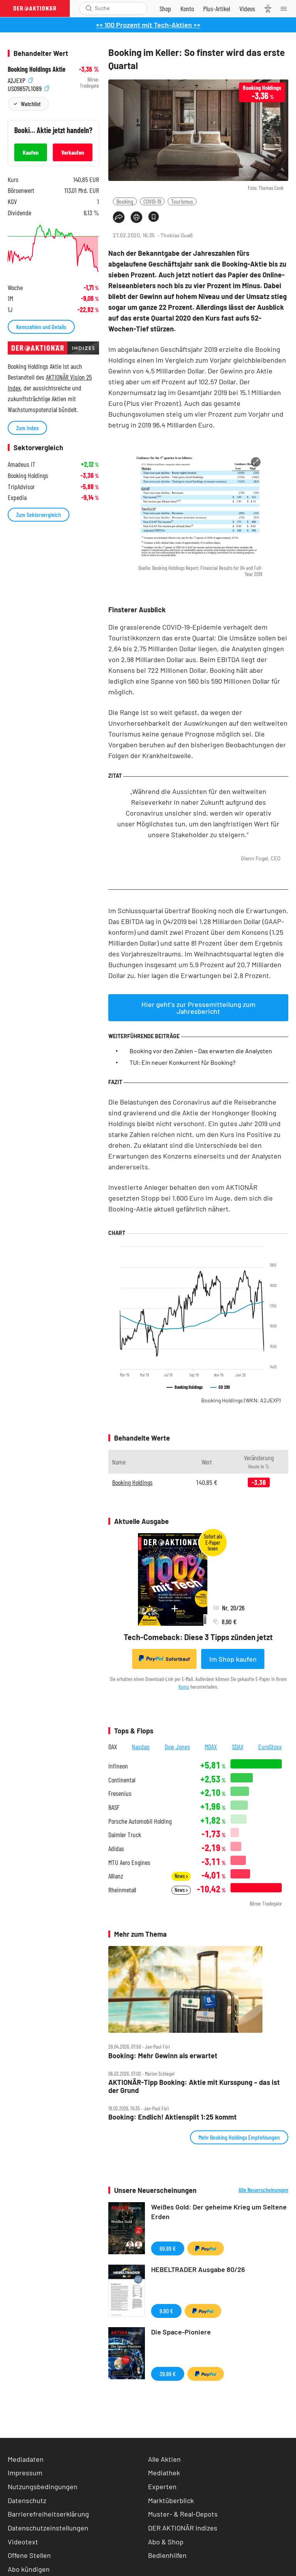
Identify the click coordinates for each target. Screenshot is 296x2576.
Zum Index (27, 427)
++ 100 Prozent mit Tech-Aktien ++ (148, 24)
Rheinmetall (122, 1890)
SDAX (238, 1746)
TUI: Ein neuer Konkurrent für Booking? (182, 1062)
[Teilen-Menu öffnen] (118, 217)
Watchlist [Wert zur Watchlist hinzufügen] (30, 103)
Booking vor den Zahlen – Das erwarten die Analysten (201, 1050)
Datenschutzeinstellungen (48, 2528)
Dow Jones (177, 1746)
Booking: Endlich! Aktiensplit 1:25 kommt (172, 2117)
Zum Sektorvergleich (38, 514)
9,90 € (166, 2310)
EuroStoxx (270, 1746)
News (181, 1876)
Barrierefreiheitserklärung (48, 2514)
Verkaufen (72, 152)
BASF (113, 1807)
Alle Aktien (164, 2459)
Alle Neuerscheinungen (263, 2189)
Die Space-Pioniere (181, 2332)
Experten (162, 2486)
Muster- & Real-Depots (183, 2514)
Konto (183, 1686)
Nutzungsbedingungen (42, 2486)
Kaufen (31, 152)
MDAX (211, 1746)
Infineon (118, 1766)
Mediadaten (26, 2459)
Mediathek (164, 2472)
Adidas (116, 1849)
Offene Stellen (29, 2555)
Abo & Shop (165, 2541)
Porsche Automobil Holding (140, 1821)
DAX (112, 1746)
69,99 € (168, 2248)
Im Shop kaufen (233, 1659)
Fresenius (119, 1793)
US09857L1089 (28, 87)
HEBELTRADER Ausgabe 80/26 (198, 2269)
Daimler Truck (124, 1835)
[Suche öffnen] (88, 8)
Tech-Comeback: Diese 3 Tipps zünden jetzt (198, 1637)
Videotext (23, 2541)
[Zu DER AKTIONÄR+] (216, 8)
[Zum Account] (187, 8)
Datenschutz (27, 2500)
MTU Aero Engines (129, 1862)
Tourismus (182, 201)
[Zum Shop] (165, 8)
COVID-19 (152, 201)
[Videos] (247, 8)
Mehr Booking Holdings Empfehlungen (239, 2137)
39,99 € (168, 2373)
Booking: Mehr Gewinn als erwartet (162, 2056)
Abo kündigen (29, 2569)
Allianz (115, 1876)
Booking (124, 201)
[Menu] (286, 8)
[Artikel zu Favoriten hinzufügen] (153, 216)
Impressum (25, 2472)
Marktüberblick (171, 2500)
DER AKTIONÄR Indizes (182, 2528)
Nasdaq (141, 1746)
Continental (121, 1780)
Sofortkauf (164, 1658)
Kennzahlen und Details (41, 326)
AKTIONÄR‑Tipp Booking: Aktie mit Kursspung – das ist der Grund (194, 2086)
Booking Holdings (241, 1400)
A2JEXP (20, 79)
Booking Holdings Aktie (37, 69)
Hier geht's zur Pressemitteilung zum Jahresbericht (198, 1007)
